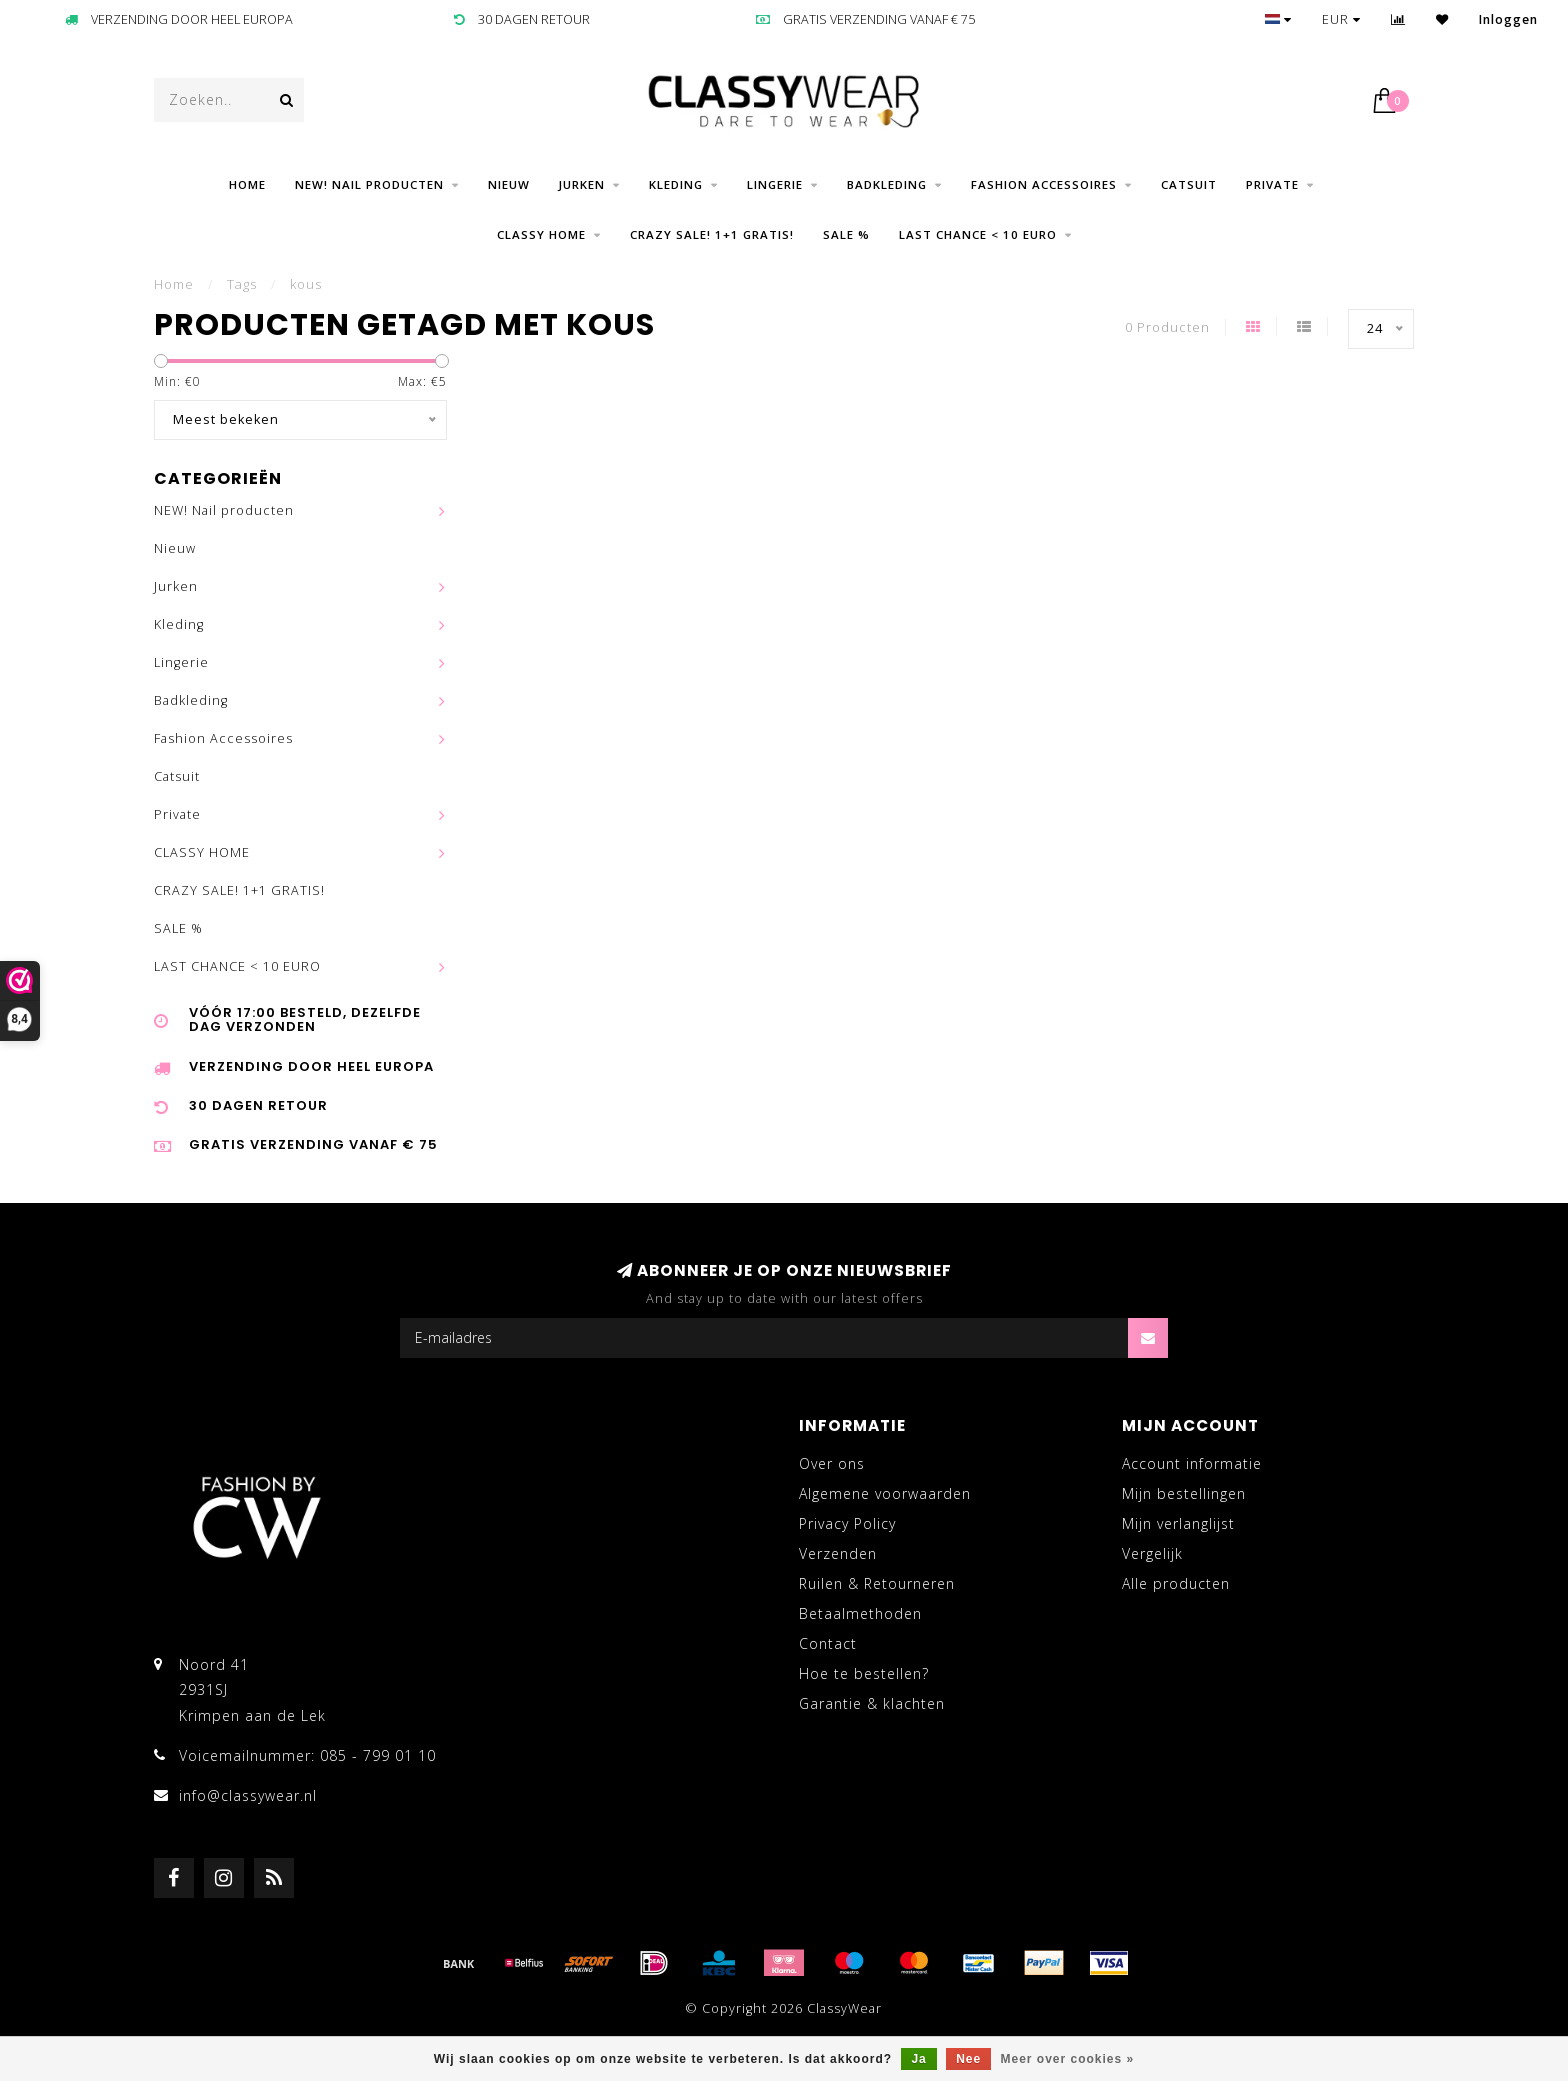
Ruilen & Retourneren (877, 1583)
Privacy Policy (847, 1523)
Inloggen (1508, 19)
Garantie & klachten (872, 1703)
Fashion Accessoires (1044, 184)
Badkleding (887, 184)
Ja (918, 2059)
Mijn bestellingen (1184, 1493)
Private (1272, 184)
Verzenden (838, 1553)
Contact (828, 1643)
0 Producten (1167, 327)
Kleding (676, 184)
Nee (968, 2059)
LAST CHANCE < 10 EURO (978, 234)
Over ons (832, 1463)
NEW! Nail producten (369, 184)
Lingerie (775, 184)
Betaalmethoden (860, 1613)
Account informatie (1192, 1463)
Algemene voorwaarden (885, 1493)
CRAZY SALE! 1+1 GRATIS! (712, 234)
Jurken (582, 184)
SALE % (846, 234)
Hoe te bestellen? (864, 1673)
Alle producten (1176, 1583)
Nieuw (509, 184)
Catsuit (1189, 184)
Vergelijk (1152, 1553)
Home (247, 184)
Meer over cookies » (1068, 2059)
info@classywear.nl (248, 1795)
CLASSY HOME (541, 234)
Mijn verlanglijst (1178, 1523)
